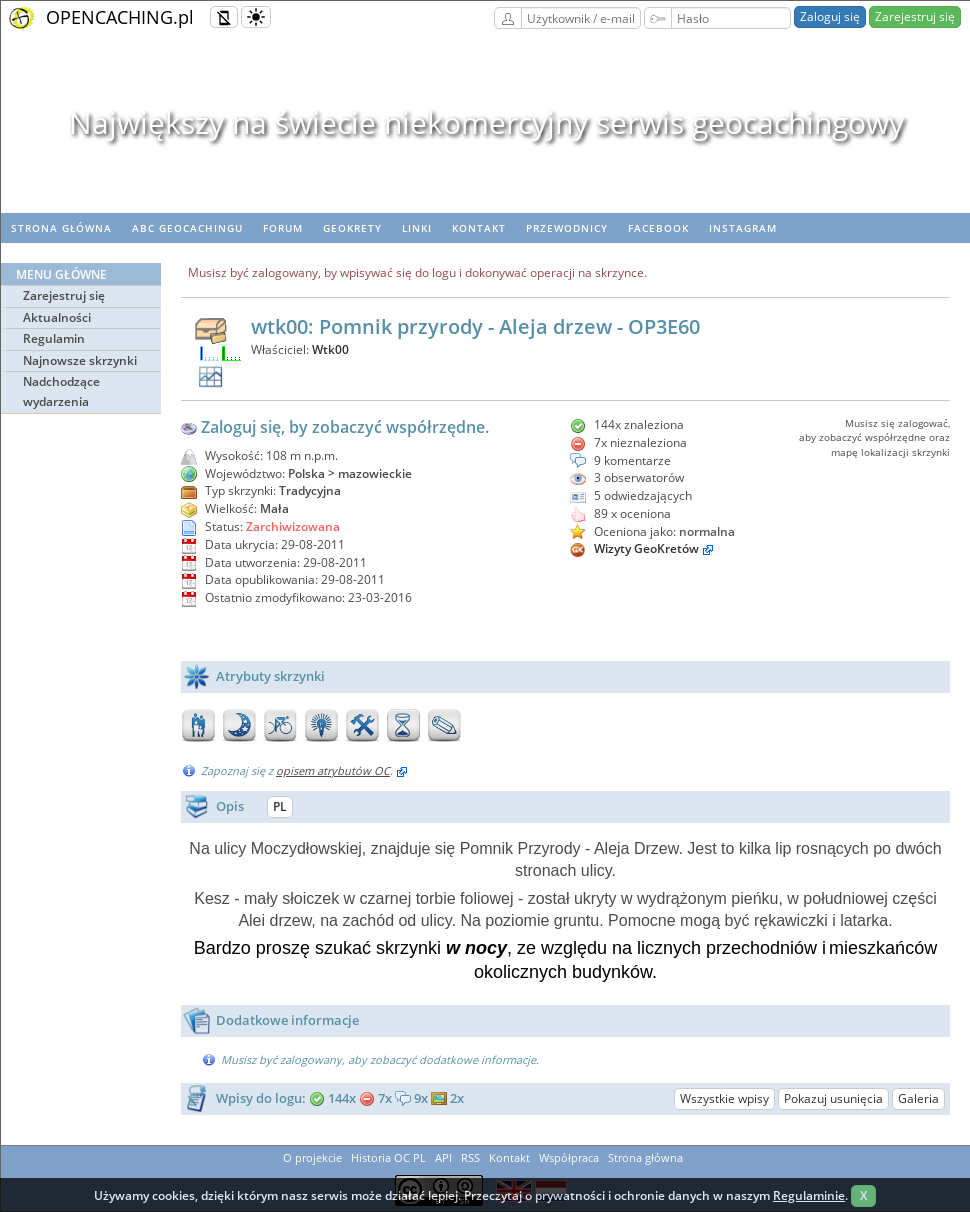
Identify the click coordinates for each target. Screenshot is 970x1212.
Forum (283, 228)
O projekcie (312, 1157)
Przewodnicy (567, 228)
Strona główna (61, 228)
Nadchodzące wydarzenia (61, 391)
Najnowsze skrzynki (80, 360)
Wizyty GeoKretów (646, 548)
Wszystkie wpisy (724, 1098)
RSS (470, 1157)
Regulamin (54, 338)
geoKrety (352, 228)
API (443, 1157)
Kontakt (479, 228)
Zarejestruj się (915, 16)
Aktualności (57, 317)
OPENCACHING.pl (120, 17)
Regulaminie (809, 1195)
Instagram (743, 228)
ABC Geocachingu (187, 228)
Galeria (918, 1098)
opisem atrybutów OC (333, 770)
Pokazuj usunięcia (833, 1098)
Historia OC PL (388, 1157)
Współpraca (569, 1157)
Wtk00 (330, 349)
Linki (417, 228)
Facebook (658, 228)
